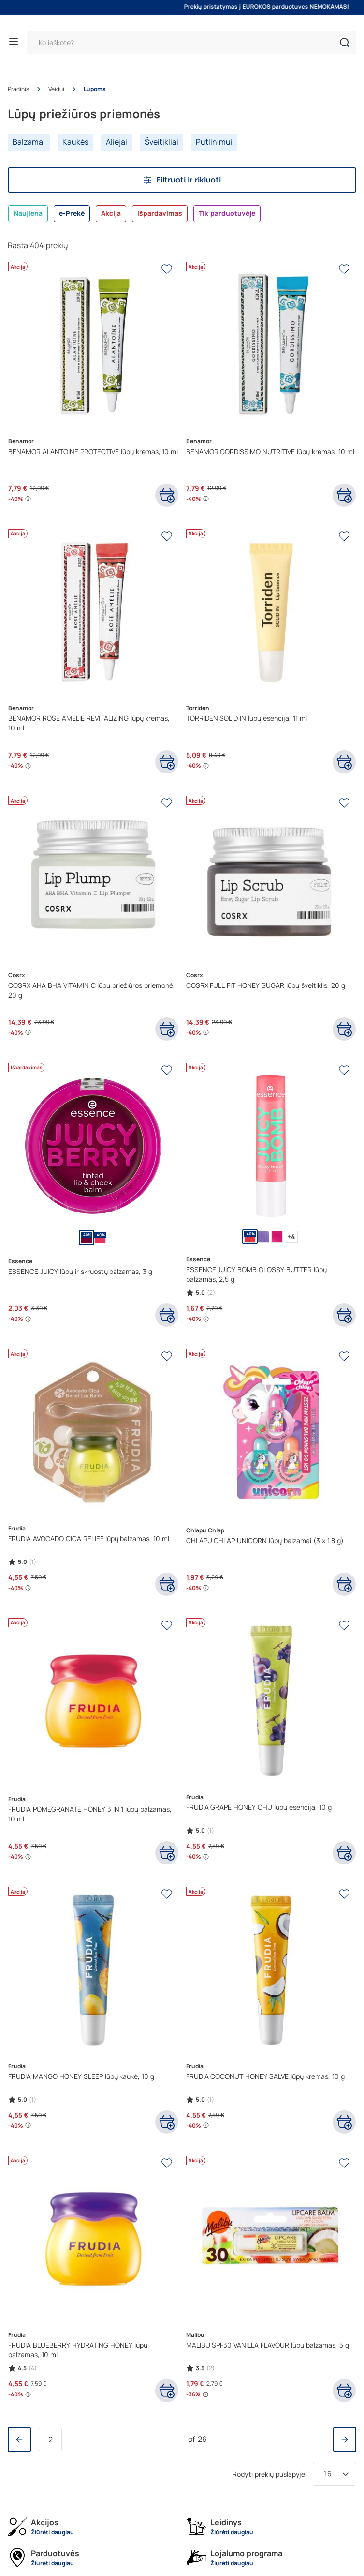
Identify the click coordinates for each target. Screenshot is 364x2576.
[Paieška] (191, 42)
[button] (344, 42)
